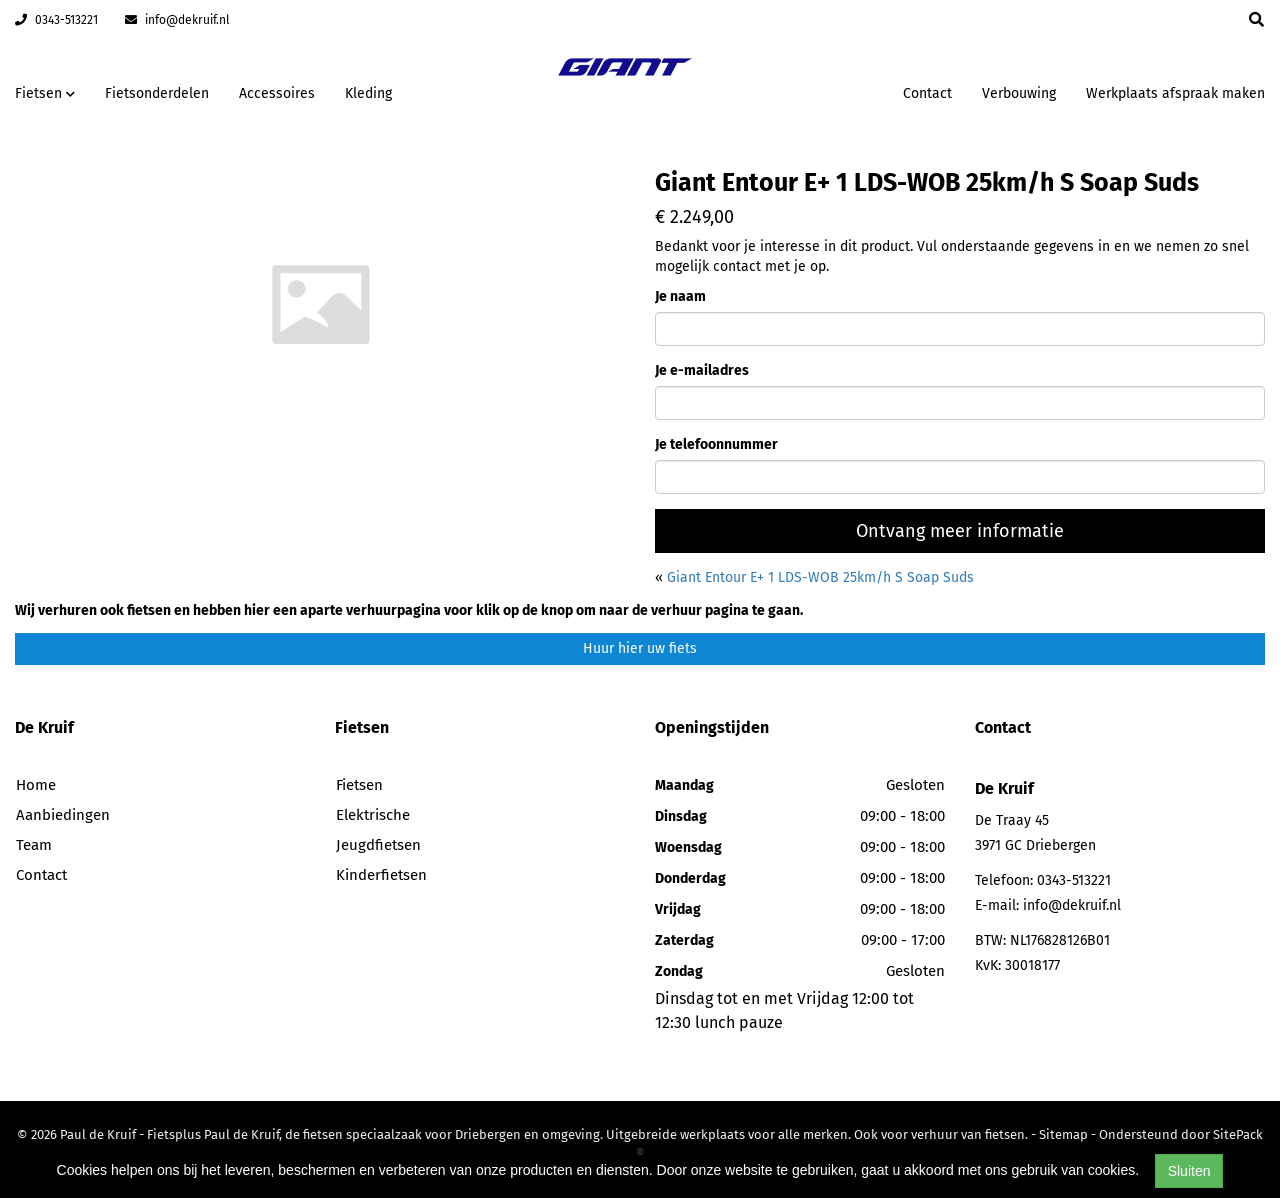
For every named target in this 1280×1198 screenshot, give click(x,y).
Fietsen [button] (45, 93)
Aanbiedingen (63, 815)
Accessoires (277, 93)
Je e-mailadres (702, 370)
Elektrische (373, 815)
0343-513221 (56, 20)
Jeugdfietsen (378, 845)
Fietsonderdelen (157, 93)
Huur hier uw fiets (640, 648)
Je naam (680, 296)
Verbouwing (1019, 93)
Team (34, 845)
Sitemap (1063, 1134)
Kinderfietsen (381, 875)
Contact (927, 93)
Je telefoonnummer (716, 444)
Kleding (368, 93)
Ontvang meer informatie (960, 531)
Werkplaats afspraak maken (1175, 93)
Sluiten (1189, 1171)
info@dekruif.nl (177, 20)
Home (36, 785)
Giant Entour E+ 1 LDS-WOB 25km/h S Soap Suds (820, 577)
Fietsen (359, 785)
